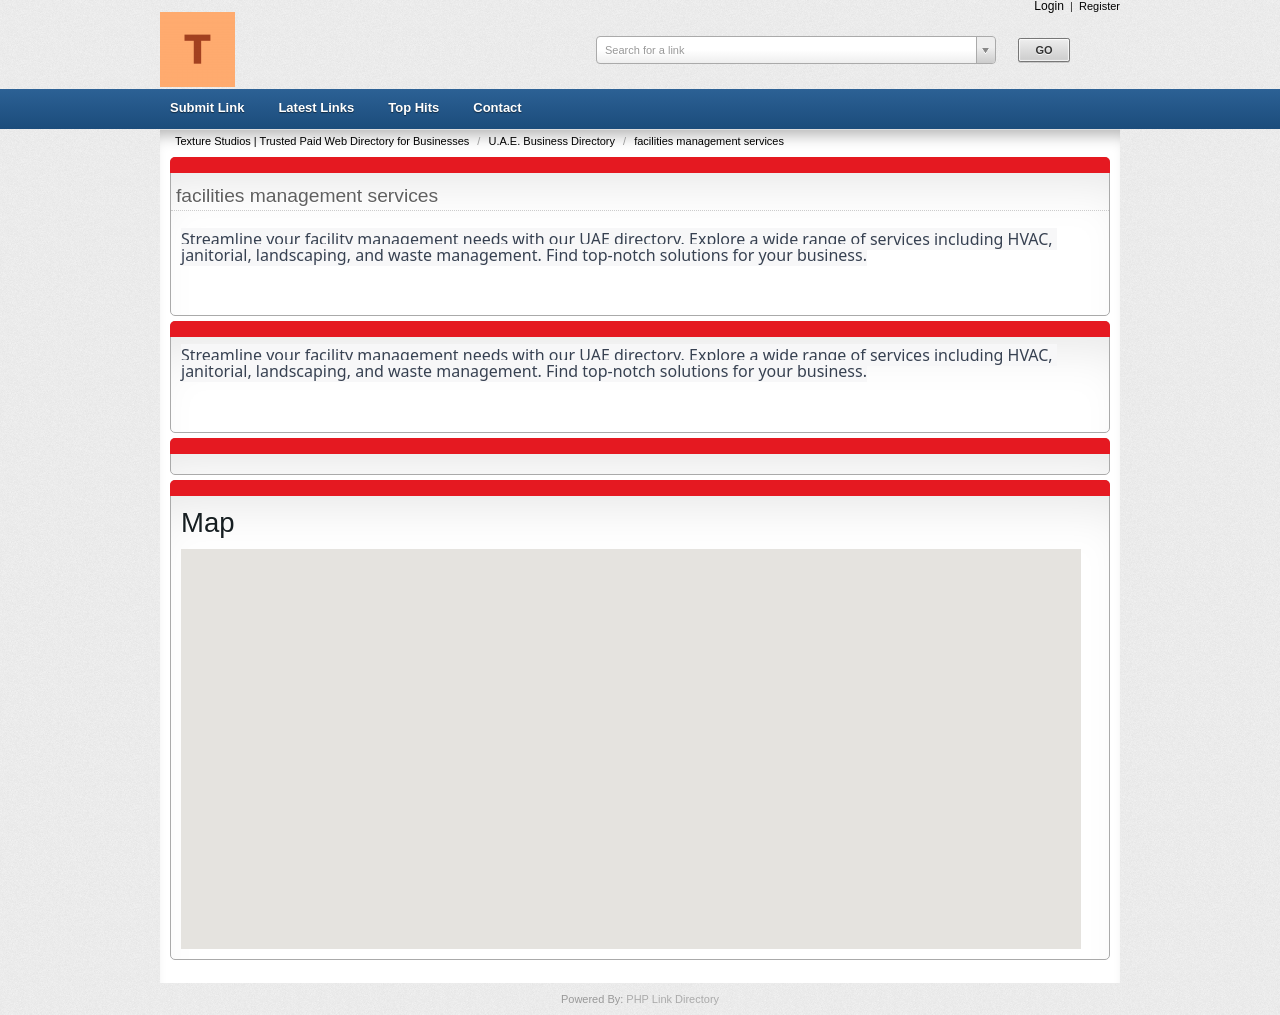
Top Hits (413, 107)
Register (1099, 6)
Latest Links (316, 107)
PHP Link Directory (672, 999)
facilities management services (709, 141)
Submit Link (207, 107)
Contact (497, 107)
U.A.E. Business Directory (553, 141)
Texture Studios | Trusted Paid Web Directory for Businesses (323, 141)
